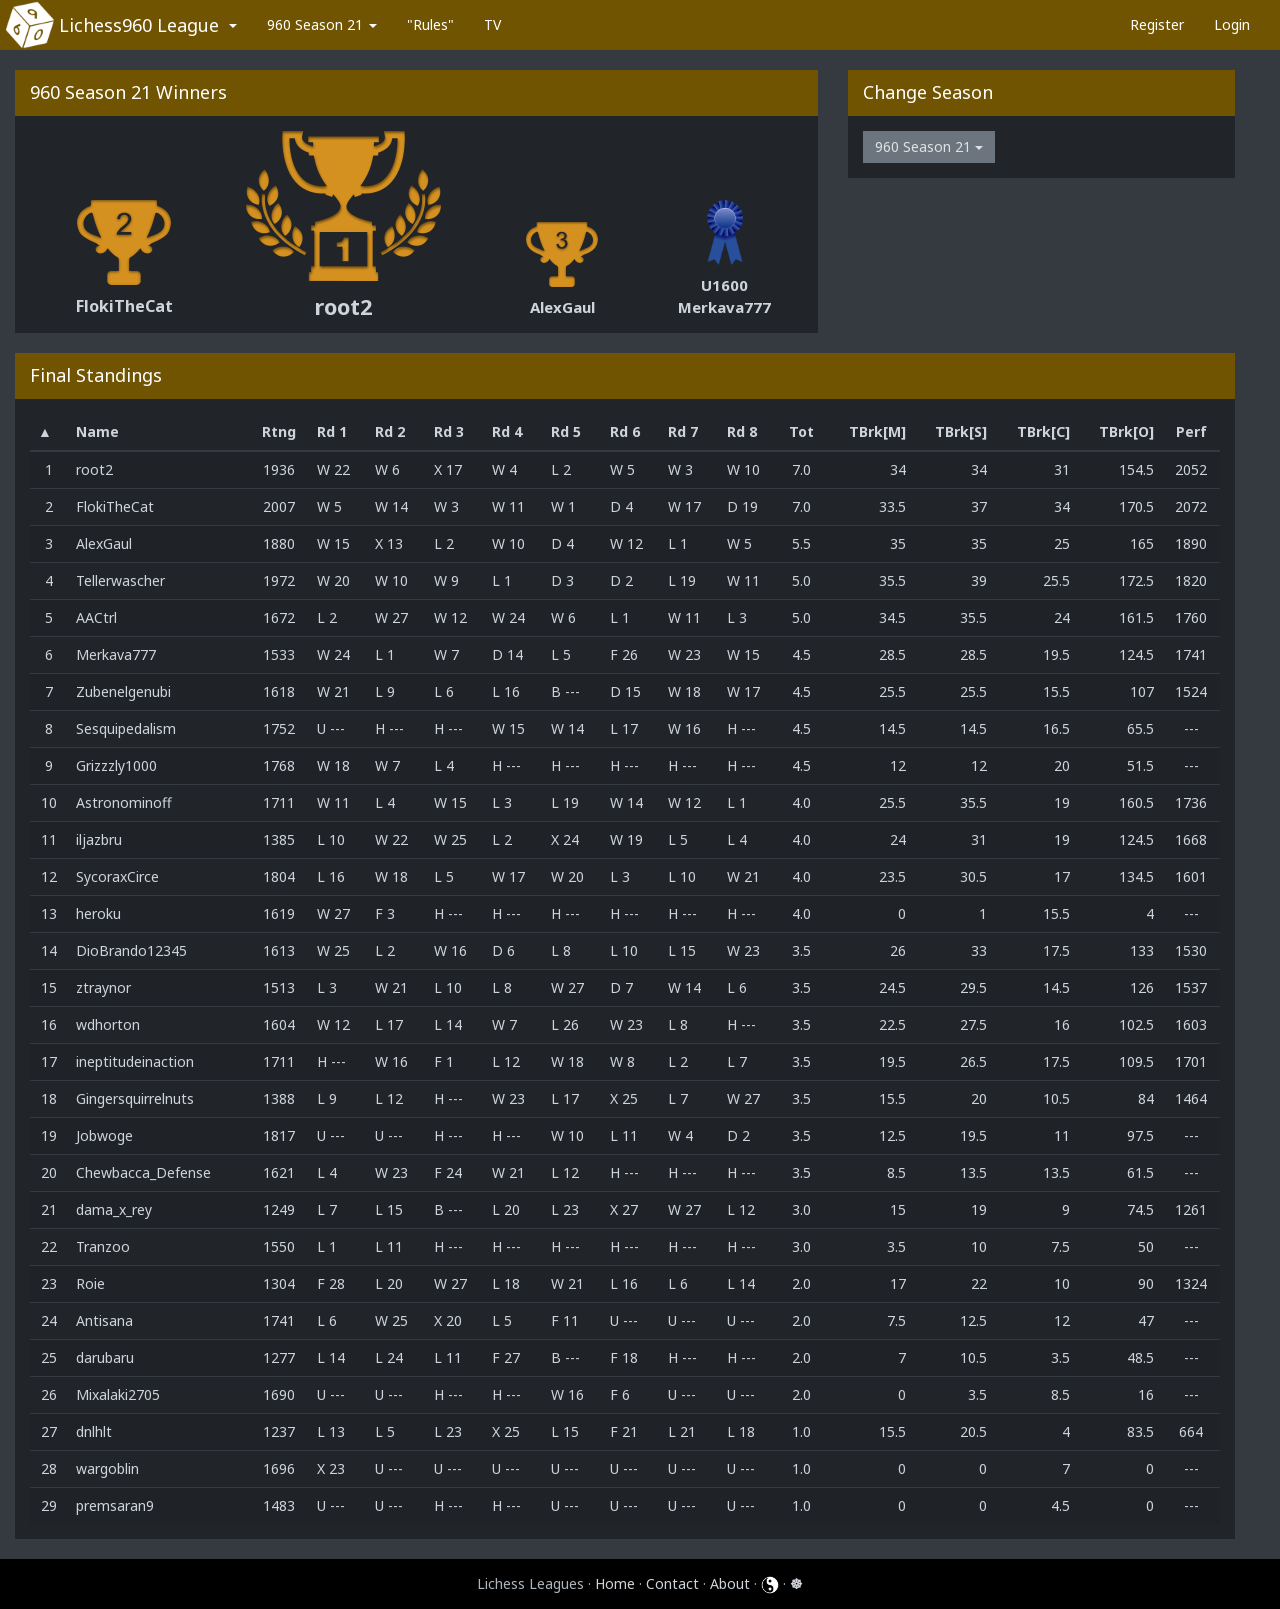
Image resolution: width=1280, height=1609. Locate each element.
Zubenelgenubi (123, 691)
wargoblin (107, 1468)
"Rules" (430, 24)
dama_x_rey (114, 1209)
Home (615, 1583)
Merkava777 (724, 307)
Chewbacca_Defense (143, 1172)
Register (1157, 24)
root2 (343, 306)
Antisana (104, 1320)
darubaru (105, 1357)
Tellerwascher (120, 580)
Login (1232, 24)
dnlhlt (94, 1431)
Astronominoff (124, 802)
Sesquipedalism (126, 728)
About (730, 1583)
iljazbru (99, 839)
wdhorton (108, 1024)
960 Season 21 (322, 24)
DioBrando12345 (131, 950)
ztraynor (103, 987)
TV (492, 24)
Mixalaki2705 (118, 1394)
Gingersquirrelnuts (135, 1098)
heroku (98, 913)
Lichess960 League (139, 25)
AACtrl (96, 617)
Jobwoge (104, 1135)
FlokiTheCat (124, 306)
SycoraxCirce (117, 876)
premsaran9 (115, 1505)
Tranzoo (103, 1246)
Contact (672, 1583)
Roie (90, 1283)
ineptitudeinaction (135, 1061)
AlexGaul (562, 307)
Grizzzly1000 (116, 765)
